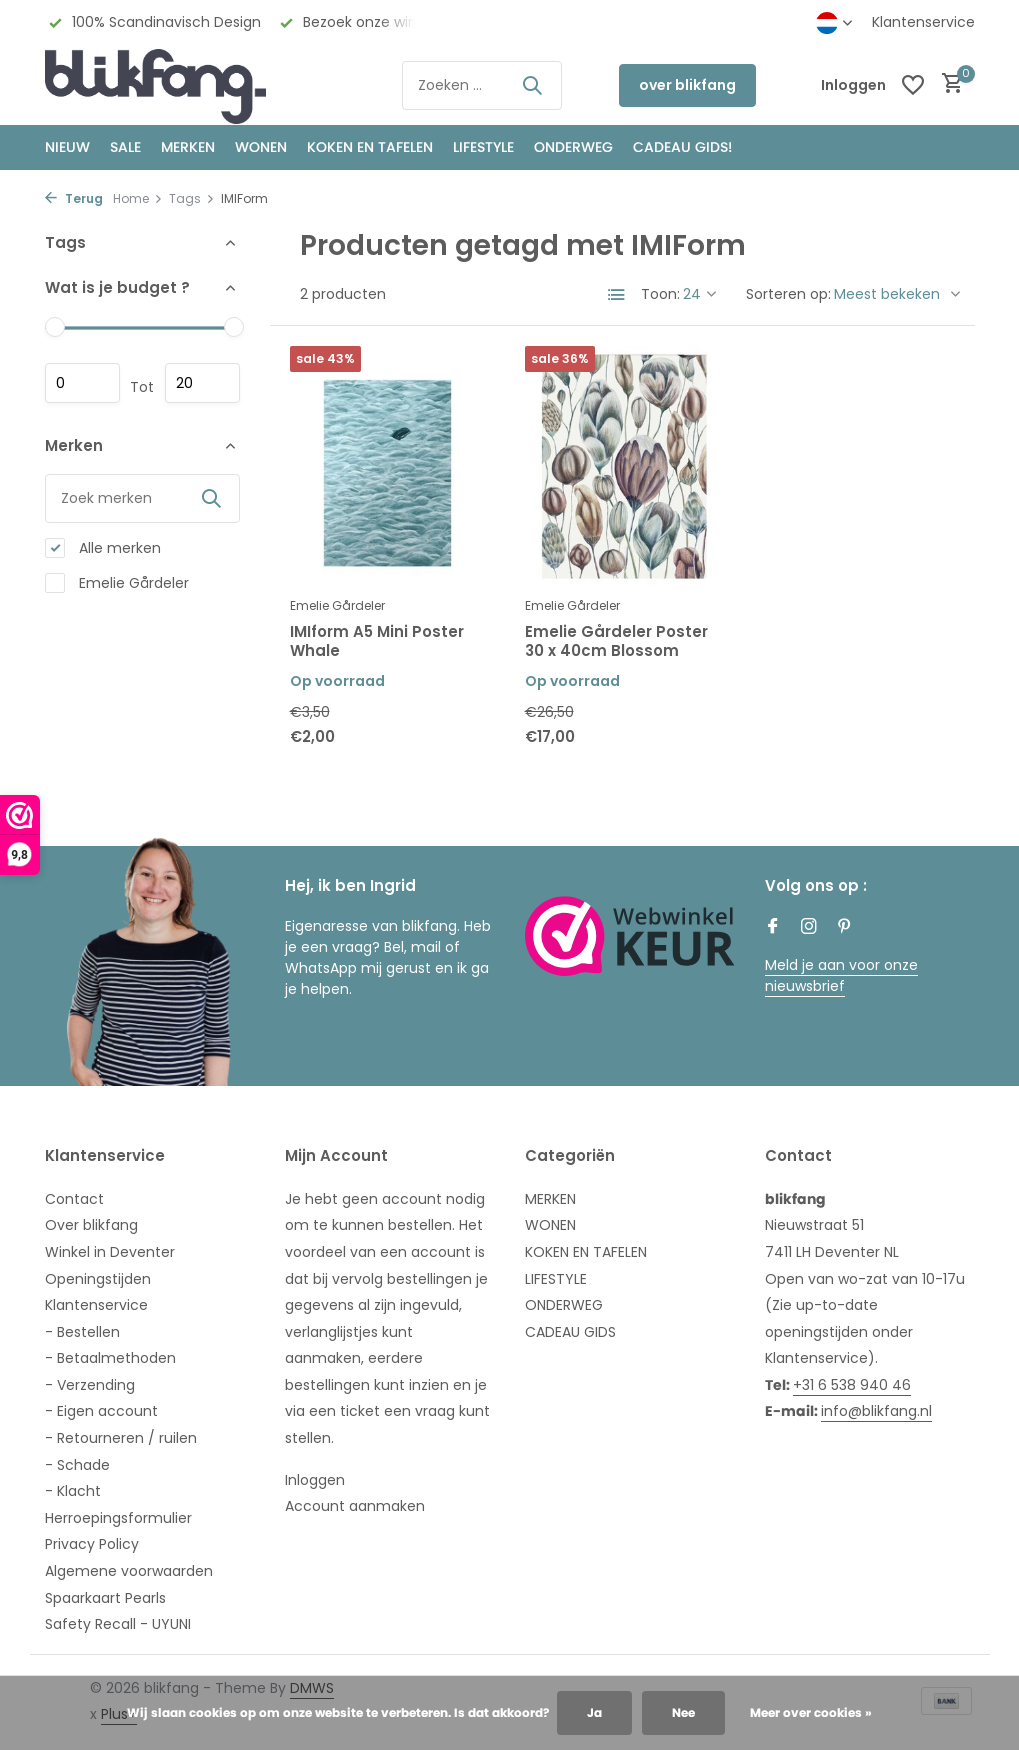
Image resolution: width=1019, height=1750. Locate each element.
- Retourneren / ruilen (121, 1438)
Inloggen (315, 1480)
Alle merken (103, 548)
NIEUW (67, 147)
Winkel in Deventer (110, 1252)
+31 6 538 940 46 (852, 1385)
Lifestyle (483, 147)
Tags (192, 198)
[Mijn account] (853, 85)
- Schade (77, 1465)
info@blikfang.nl (876, 1411)
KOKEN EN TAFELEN (370, 147)
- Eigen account (101, 1411)
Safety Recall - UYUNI (118, 1624)
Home (138, 198)
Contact (74, 1199)
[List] (617, 295)
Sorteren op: (788, 294)
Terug (74, 198)
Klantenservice (923, 22)
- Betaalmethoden (110, 1358)
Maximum (202, 383)
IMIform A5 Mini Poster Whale (377, 641)
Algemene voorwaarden (129, 1571)
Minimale (82, 383)
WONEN (261, 147)
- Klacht (73, 1491)
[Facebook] (773, 928)
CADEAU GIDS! (682, 147)
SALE (125, 147)
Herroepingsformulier (118, 1518)
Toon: (660, 294)
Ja (594, 1712)
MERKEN (188, 147)
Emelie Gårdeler (117, 583)
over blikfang (687, 85)
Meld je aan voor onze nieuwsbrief (841, 975)
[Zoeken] (482, 85)
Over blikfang (91, 1225)
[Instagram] (809, 928)
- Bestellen (82, 1332)
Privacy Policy (92, 1544)
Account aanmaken (355, 1506)
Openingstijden (98, 1279)
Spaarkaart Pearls (105, 1598)
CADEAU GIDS (570, 1332)
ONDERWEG (573, 147)
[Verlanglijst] (913, 85)
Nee (683, 1712)
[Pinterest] (845, 928)
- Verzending (90, 1385)
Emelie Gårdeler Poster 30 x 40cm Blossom (616, 641)
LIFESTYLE (556, 1279)
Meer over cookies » (811, 1712)
